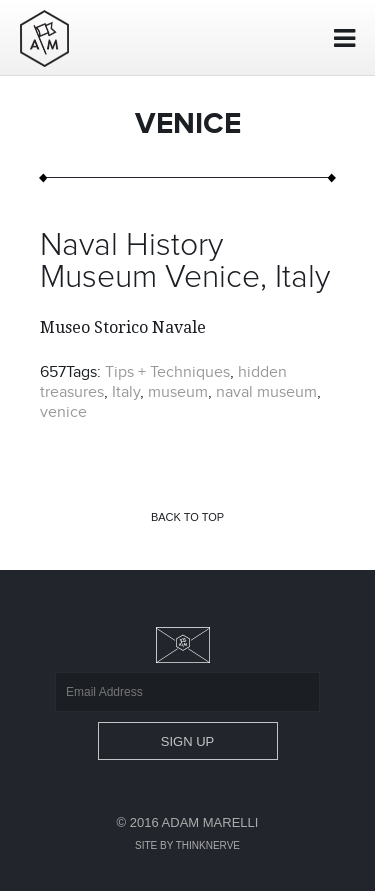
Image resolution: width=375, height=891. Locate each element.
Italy (126, 392)
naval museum (266, 392)
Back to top (187, 517)
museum (178, 392)
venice (63, 412)
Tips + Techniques (167, 372)
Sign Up (187, 741)
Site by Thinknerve (187, 845)
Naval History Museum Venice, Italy (185, 262)
